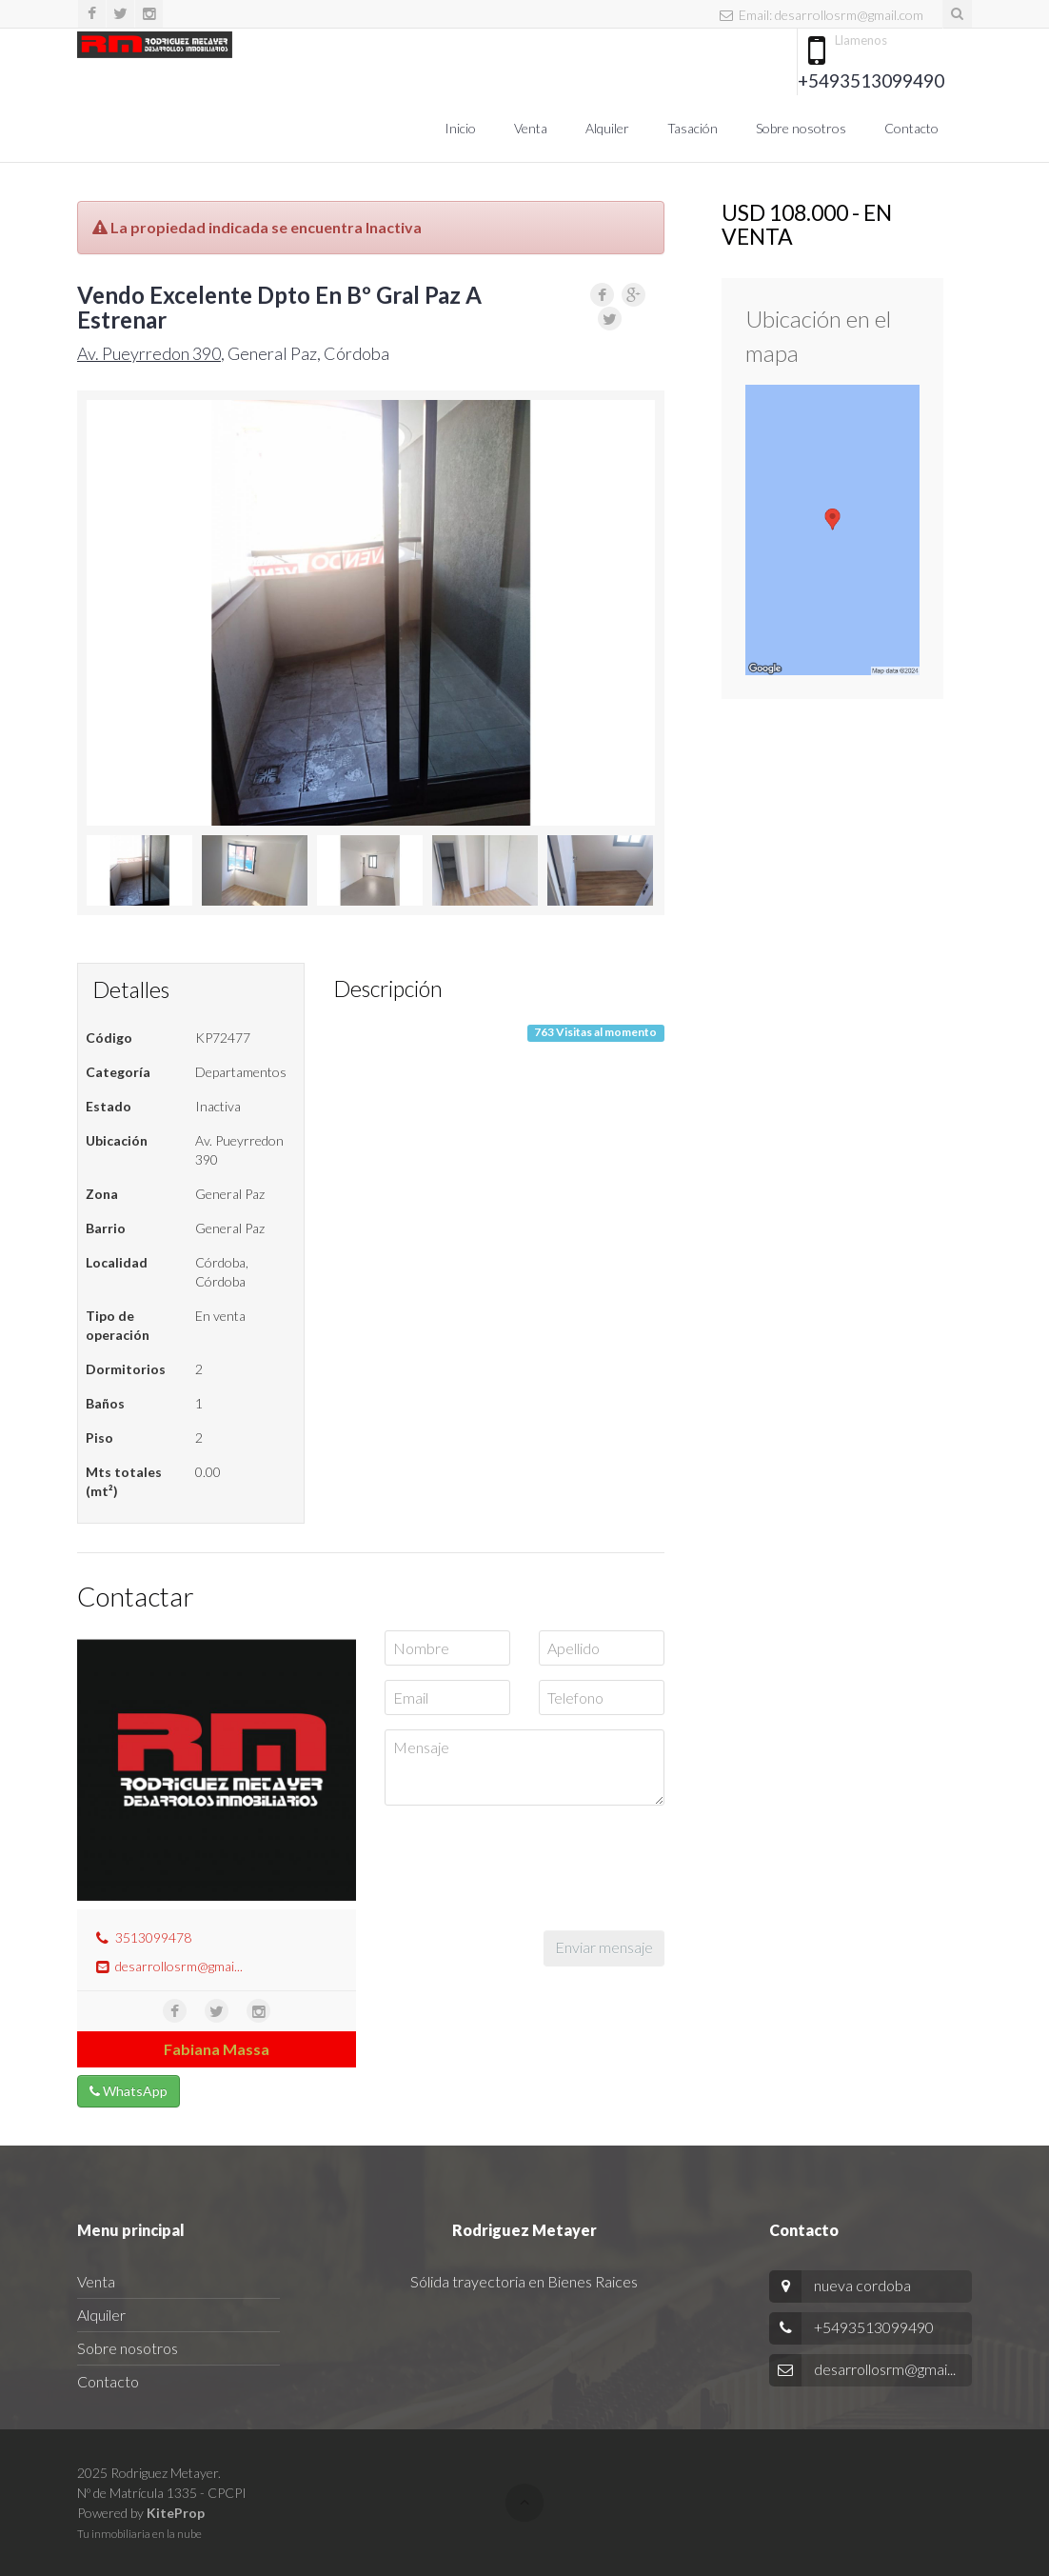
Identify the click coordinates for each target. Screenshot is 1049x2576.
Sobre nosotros (801, 128)
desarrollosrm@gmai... (179, 1966)
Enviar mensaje (604, 1947)
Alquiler (607, 128)
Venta (530, 128)
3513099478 (153, 1937)
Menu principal (131, 2230)
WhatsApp (128, 2091)
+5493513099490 (871, 80)
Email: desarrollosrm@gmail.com (821, 15)
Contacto (911, 128)
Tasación (692, 128)
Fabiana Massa (216, 2049)
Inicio (460, 128)
